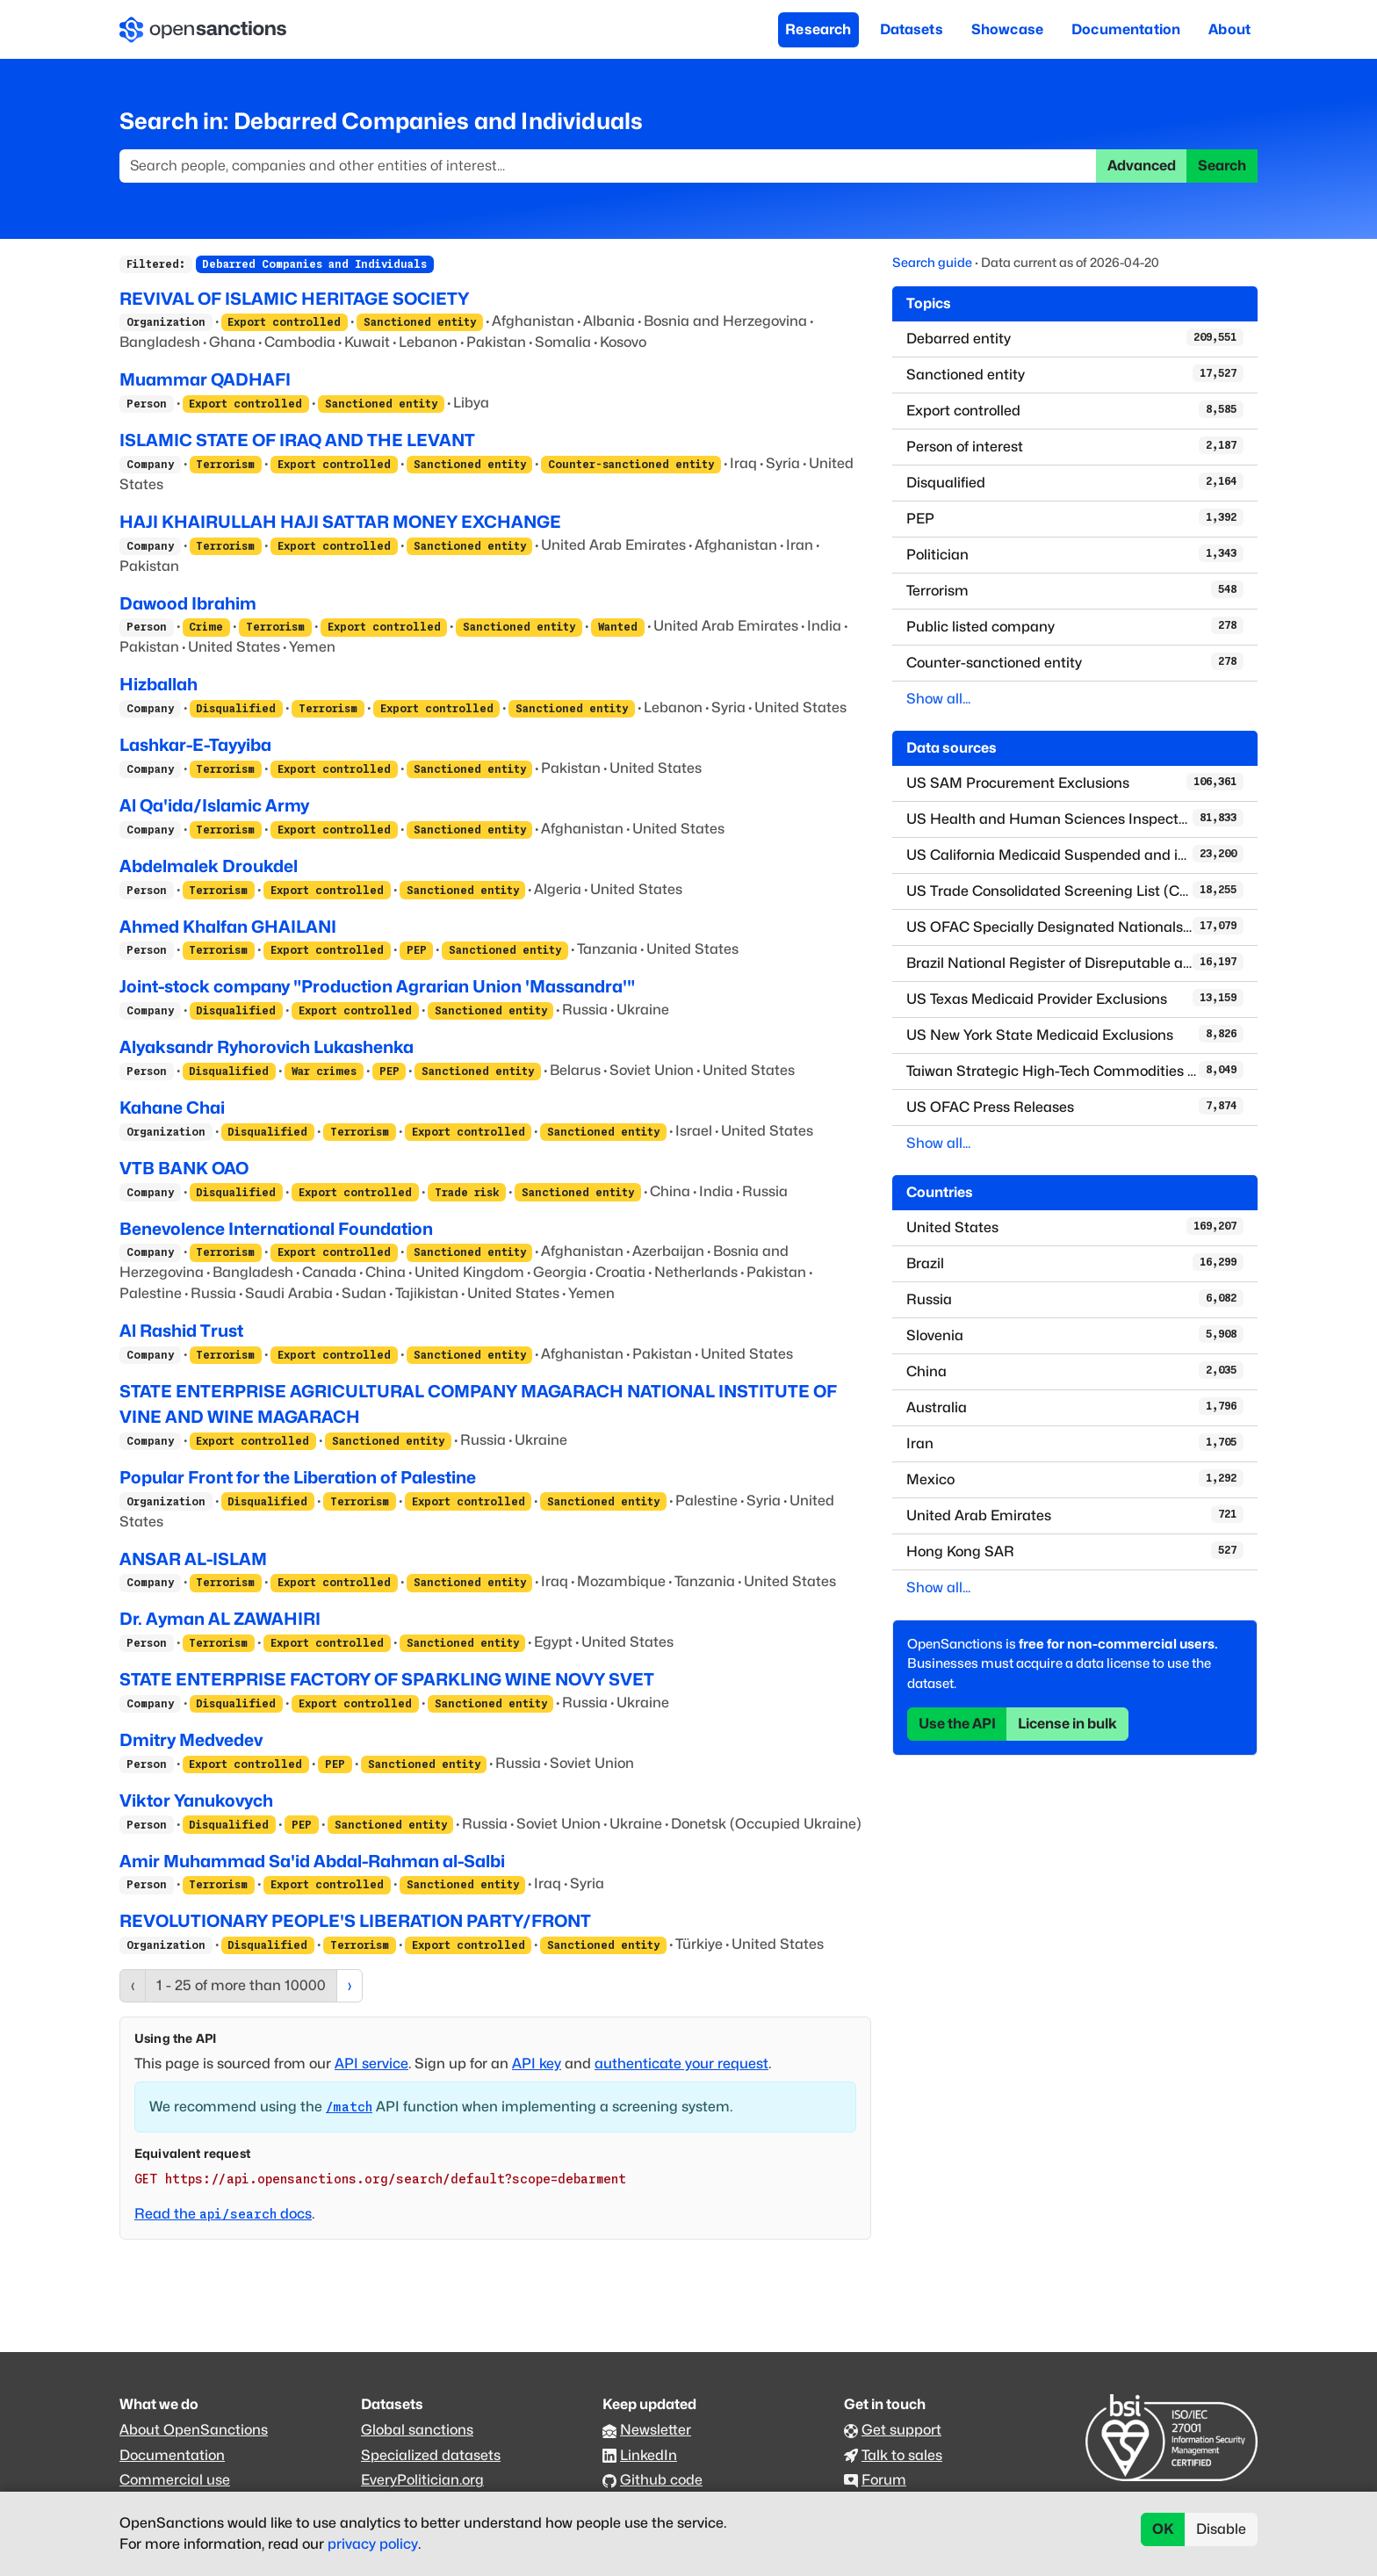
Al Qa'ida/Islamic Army (214, 805)
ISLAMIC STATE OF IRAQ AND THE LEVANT (297, 440)
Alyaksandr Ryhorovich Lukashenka (266, 1046)
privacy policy (373, 2544)
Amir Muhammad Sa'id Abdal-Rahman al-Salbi (312, 1861)
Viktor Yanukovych (196, 1800)
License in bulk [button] (1067, 1723)
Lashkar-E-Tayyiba (195, 744)
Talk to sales (902, 2455)
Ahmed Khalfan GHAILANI (227, 926)
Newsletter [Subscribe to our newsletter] (655, 2429)
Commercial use (174, 2479)
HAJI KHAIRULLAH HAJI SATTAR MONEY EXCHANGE (340, 521)
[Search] (608, 166)
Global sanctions (417, 2429)
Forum (884, 2479)
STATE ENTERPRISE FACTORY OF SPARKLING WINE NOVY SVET (386, 1679)
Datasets (911, 29)
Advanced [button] (1141, 165)
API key (536, 2063)
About (1229, 29)
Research (818, 29)
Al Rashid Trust (181, 1330)
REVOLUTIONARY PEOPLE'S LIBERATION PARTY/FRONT (355, 1920)
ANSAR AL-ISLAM (193, 1558)
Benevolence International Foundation (276, 1228)
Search (1222, 165)
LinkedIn (648, 2455)
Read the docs (223, 2213)
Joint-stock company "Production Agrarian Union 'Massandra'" (377, 986)
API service (371, 2063)
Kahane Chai (172, 1107)
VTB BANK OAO (184, 1168)
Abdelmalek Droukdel (208, 866)
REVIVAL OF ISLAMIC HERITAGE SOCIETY (294, 298)
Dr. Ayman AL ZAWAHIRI (220, 1618)
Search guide (932, 262)
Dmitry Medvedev (191, 1739)
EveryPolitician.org (422, 2479)
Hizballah (158, 684)
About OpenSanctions (193, 2429)
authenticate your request (681, 2063)
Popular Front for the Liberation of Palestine (297, 1477)
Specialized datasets (431, 2455)
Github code (661, 2479)
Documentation (1125, 29)
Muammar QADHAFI (205, 379)
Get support (901, 2429)
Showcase (1007, 29)
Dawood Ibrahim (187, 603)
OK (1163, 2529)
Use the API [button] (957, 1723)
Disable (1221, 2529)
